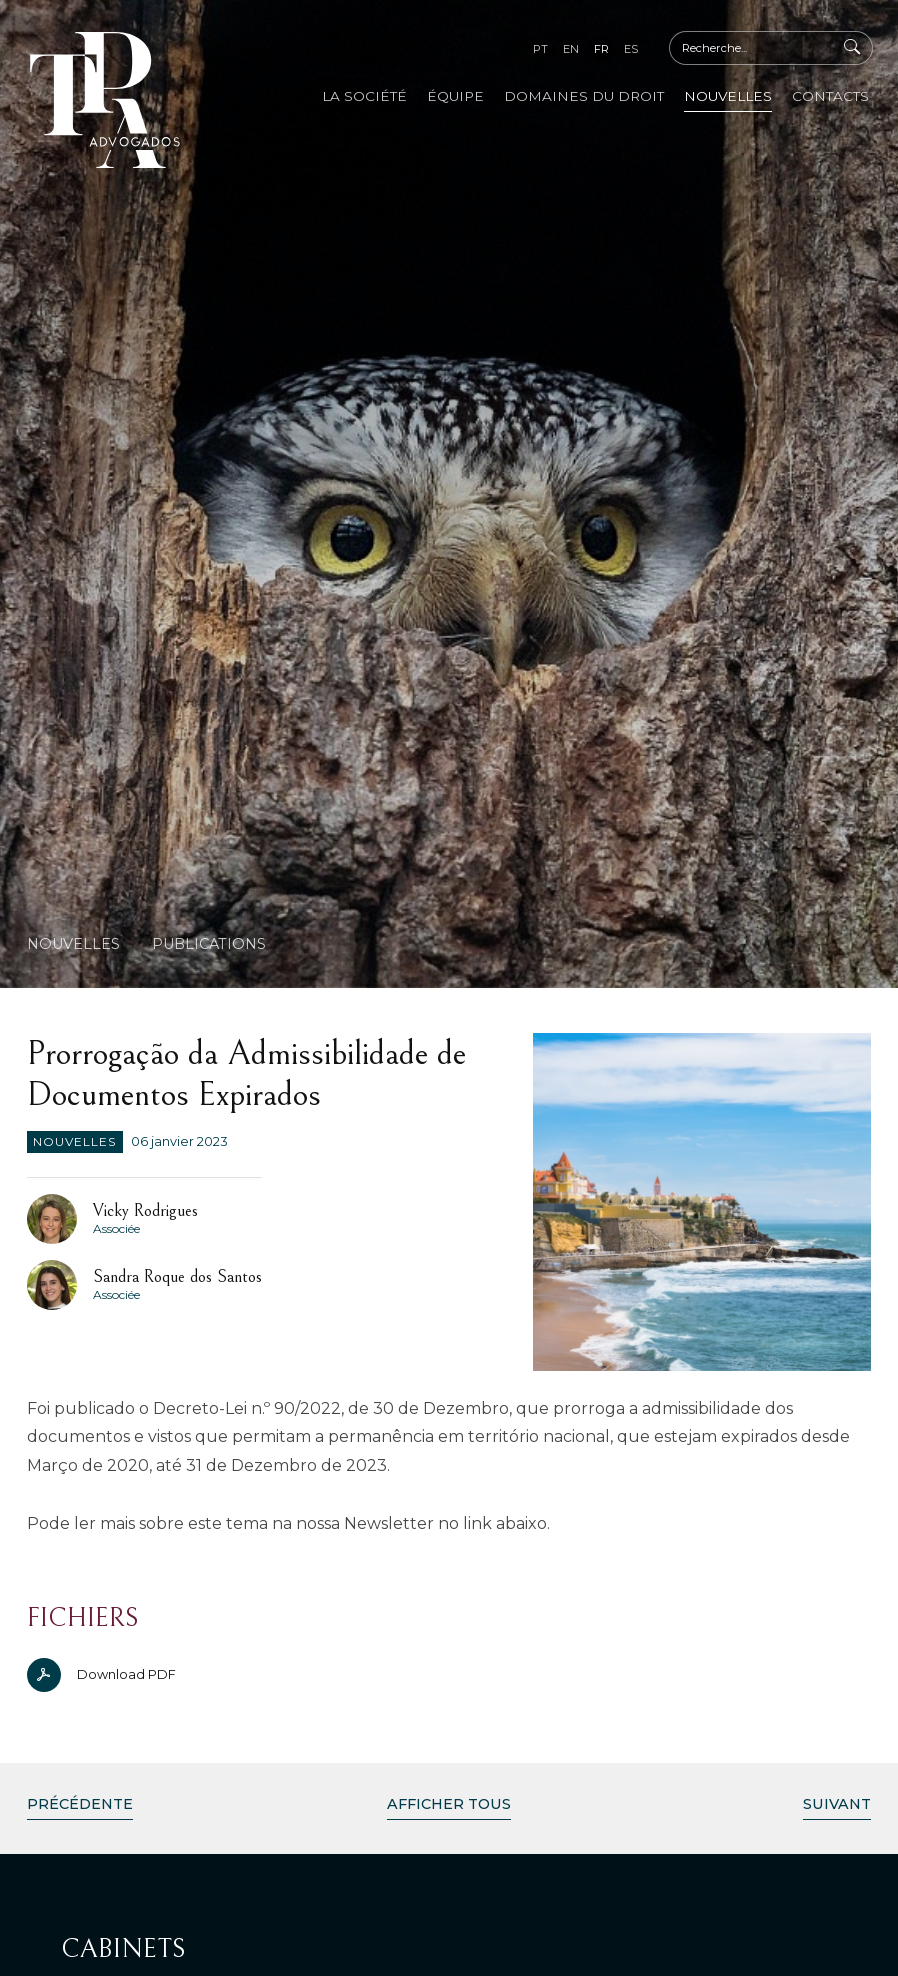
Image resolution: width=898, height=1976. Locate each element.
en (571, 49)
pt (540, 49)
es (631, 49)
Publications (209, 944)
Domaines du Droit (584, 96)
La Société (364, 96)
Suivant (837, 1804)
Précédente (80, 1804)
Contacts (830, 96)
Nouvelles (728, 96)
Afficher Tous (449, 1804)
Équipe (455, 96)
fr (601, 49)
